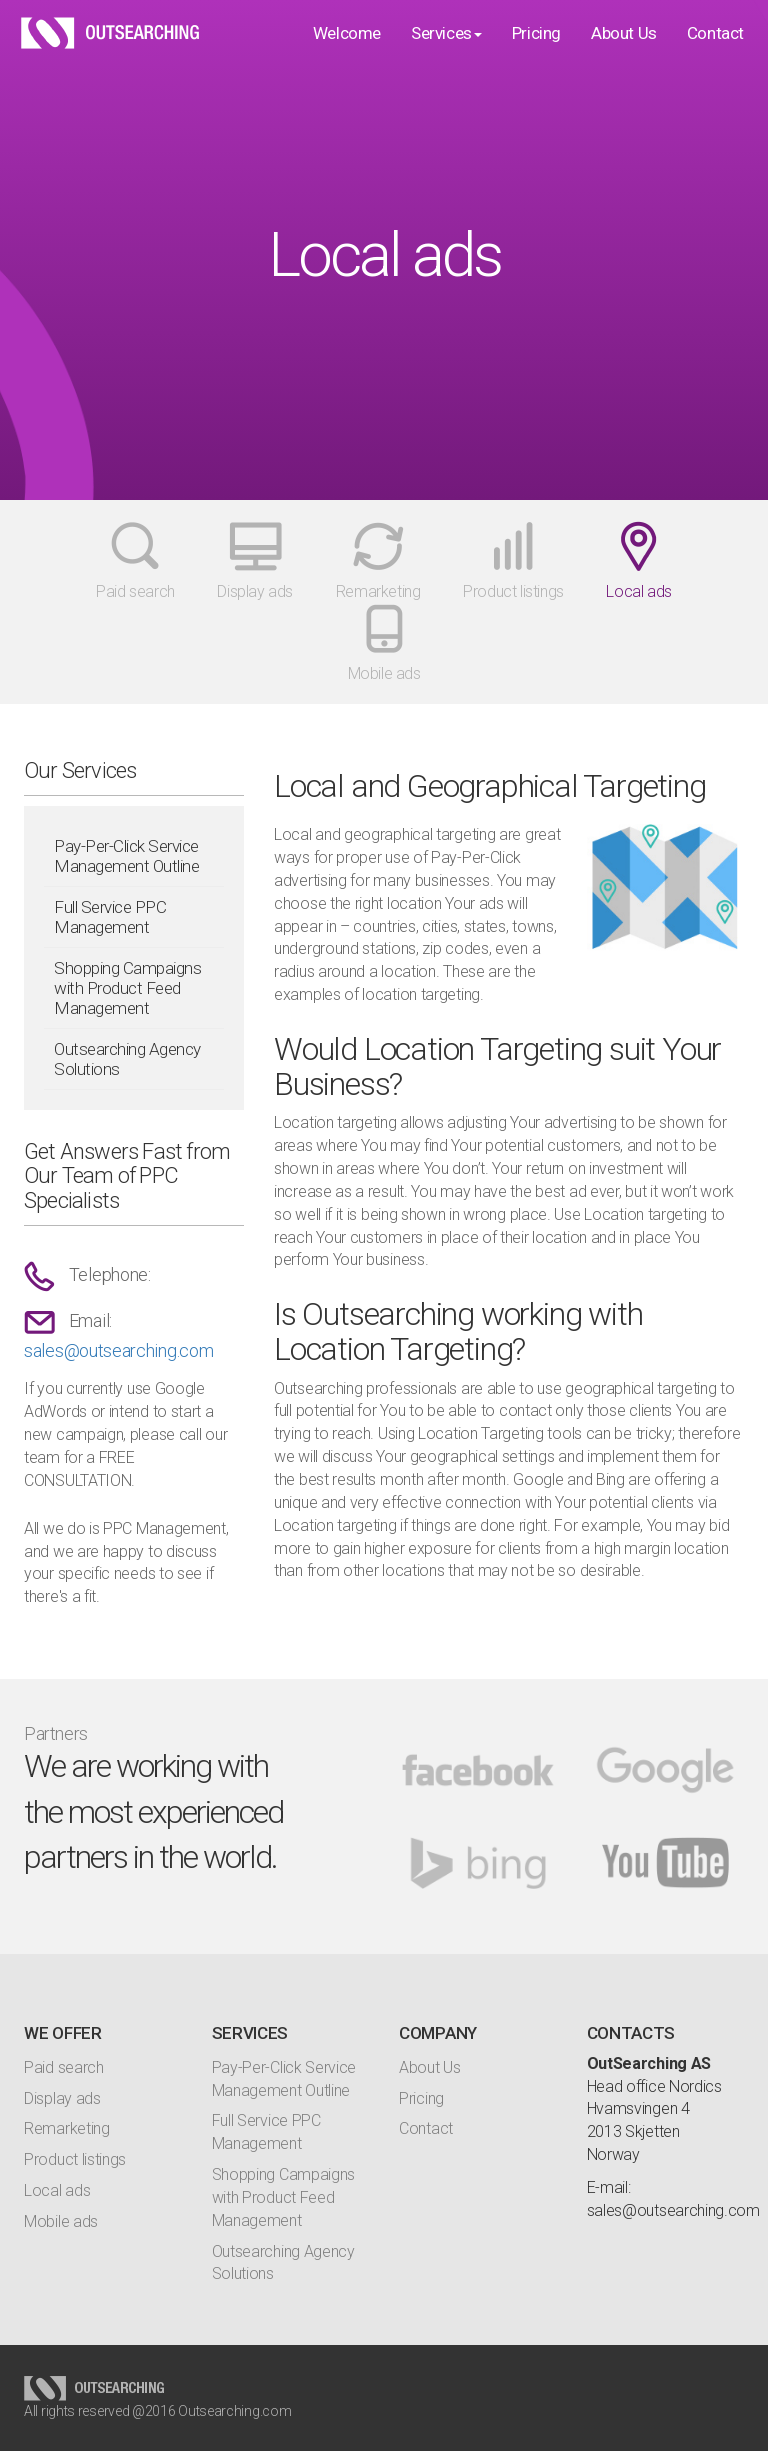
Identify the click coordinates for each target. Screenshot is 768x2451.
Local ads (57, 2190)
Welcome (347, 53)
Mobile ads (61, 2221)
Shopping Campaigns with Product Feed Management (127, 988)
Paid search (64, 2067)
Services (446, 53)
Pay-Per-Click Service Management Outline (126, 856)
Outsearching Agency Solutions (127, 1059)
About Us (624, 53)
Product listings (75, 2159)
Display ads (62, 2098)
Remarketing (67, 2128)
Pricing (536, 53)
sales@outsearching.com (118, 1350)
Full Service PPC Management (110, 917)
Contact (715, 53)
